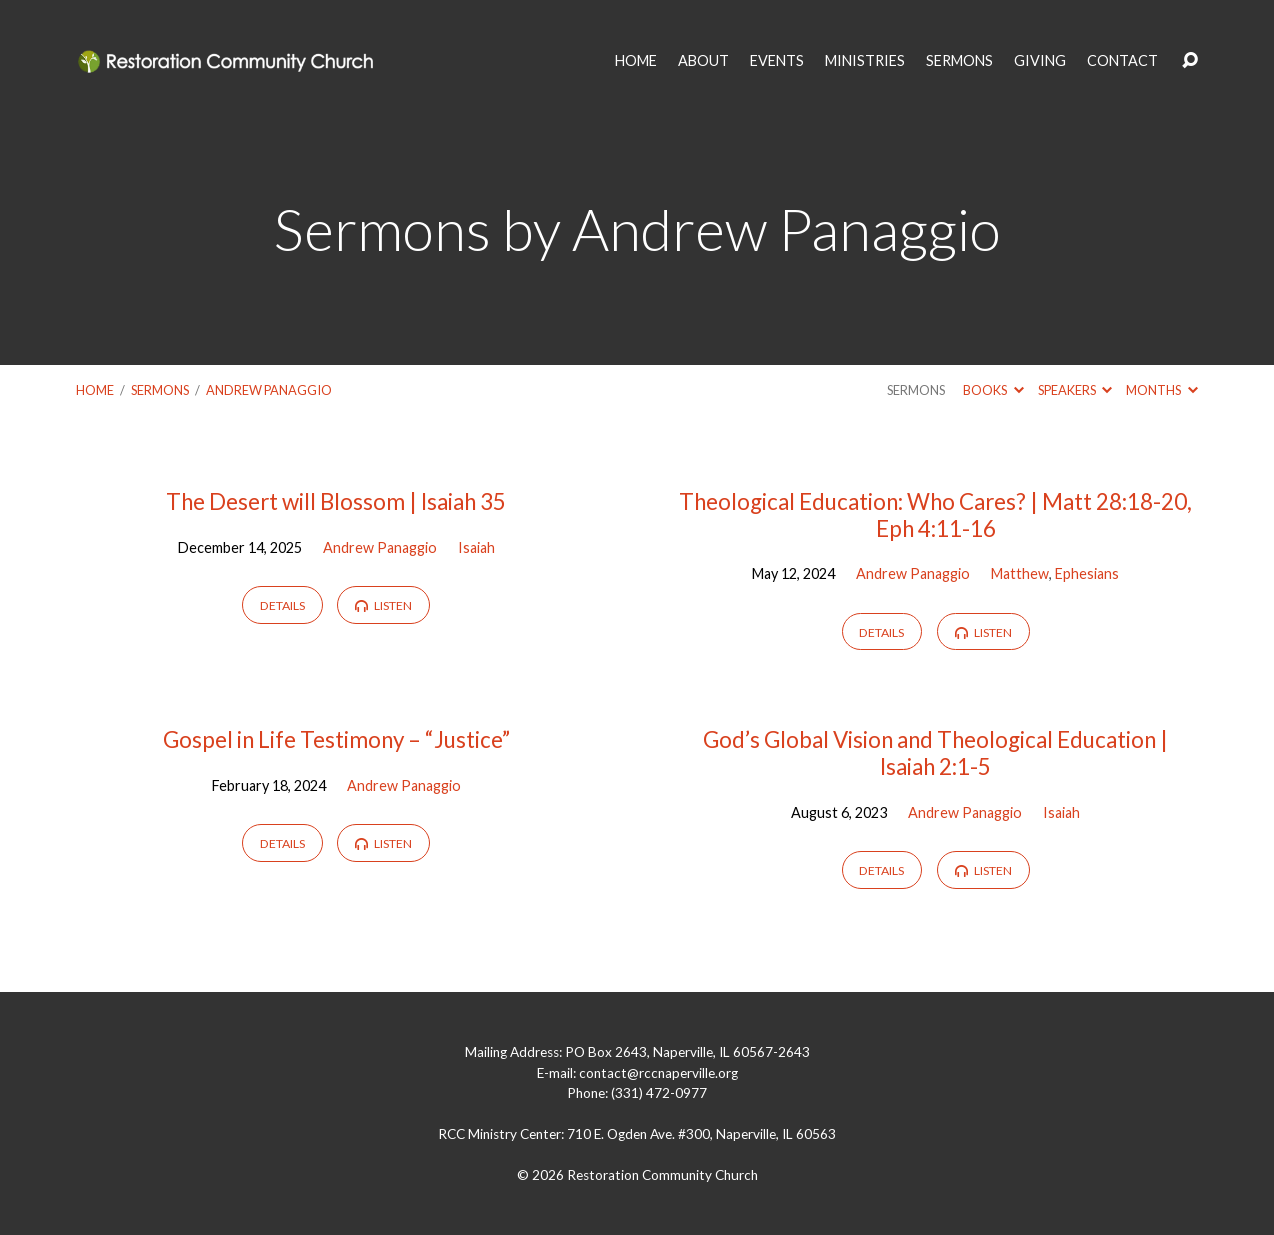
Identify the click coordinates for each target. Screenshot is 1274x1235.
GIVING (1040, 61)
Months (1161, 390)
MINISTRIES (865, 61)
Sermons (160, 390)
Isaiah (476, 547)
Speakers (1075, 390)
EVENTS (777, 61)
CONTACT (1122, 61)
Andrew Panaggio (269, 390)
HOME (636, 61)
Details (282, 605)
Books (993, 390)
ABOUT (703, 61)
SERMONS (959, 61)
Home (95, 390)
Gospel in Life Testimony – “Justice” (336, 739)
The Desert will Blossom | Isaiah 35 (336, 501)
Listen (383, 605)
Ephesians (1087, 573)
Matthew (1020, 573)
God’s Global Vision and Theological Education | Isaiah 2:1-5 (935, 753)
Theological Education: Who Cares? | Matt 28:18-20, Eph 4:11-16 (935, 515)
